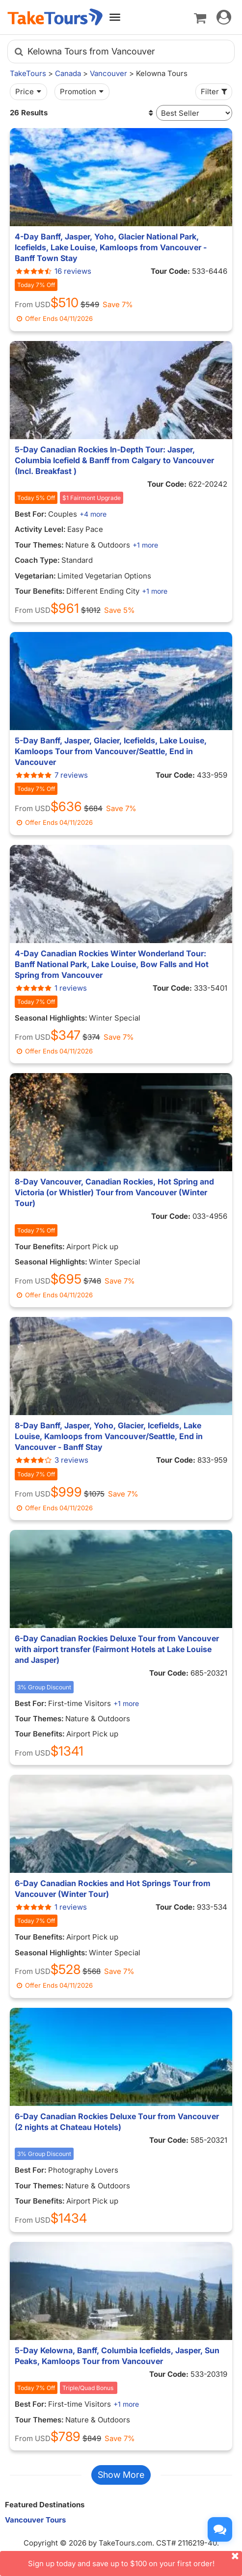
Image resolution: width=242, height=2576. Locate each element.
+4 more (93, 514)
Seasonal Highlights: (51, 1018)
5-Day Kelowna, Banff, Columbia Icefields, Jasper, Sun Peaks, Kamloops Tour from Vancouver (117, 2355)
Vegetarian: (35, 575)
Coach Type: (37, 560)
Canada (68, 73)
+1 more (145, 545)
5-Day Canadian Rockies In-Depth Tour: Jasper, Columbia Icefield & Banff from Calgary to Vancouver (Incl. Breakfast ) (114, 460)
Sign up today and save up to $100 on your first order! (135, 2559)
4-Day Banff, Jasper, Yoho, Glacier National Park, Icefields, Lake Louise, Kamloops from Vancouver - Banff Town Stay (111, 247)
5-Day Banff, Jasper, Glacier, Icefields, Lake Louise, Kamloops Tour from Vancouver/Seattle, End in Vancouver (111, 751)
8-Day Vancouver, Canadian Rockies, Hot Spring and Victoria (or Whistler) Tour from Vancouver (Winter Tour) (114, 1192)
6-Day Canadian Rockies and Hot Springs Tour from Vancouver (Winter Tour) (113, 1888)
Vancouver (108, 73)
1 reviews (51, 988)
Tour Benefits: (40, 591)
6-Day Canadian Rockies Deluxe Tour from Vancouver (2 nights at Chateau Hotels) (117, 2121)
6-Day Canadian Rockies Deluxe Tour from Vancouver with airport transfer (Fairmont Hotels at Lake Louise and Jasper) (117, 1649)
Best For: (31, 514)
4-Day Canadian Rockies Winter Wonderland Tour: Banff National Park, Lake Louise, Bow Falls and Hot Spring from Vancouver (112, 964)
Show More (121, 2475)
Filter (215, 91)
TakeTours (28, 73)
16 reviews (53, 271)
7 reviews (51, 775)
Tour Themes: (39, 545)
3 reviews (51, 1460)
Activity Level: (40, 529)
